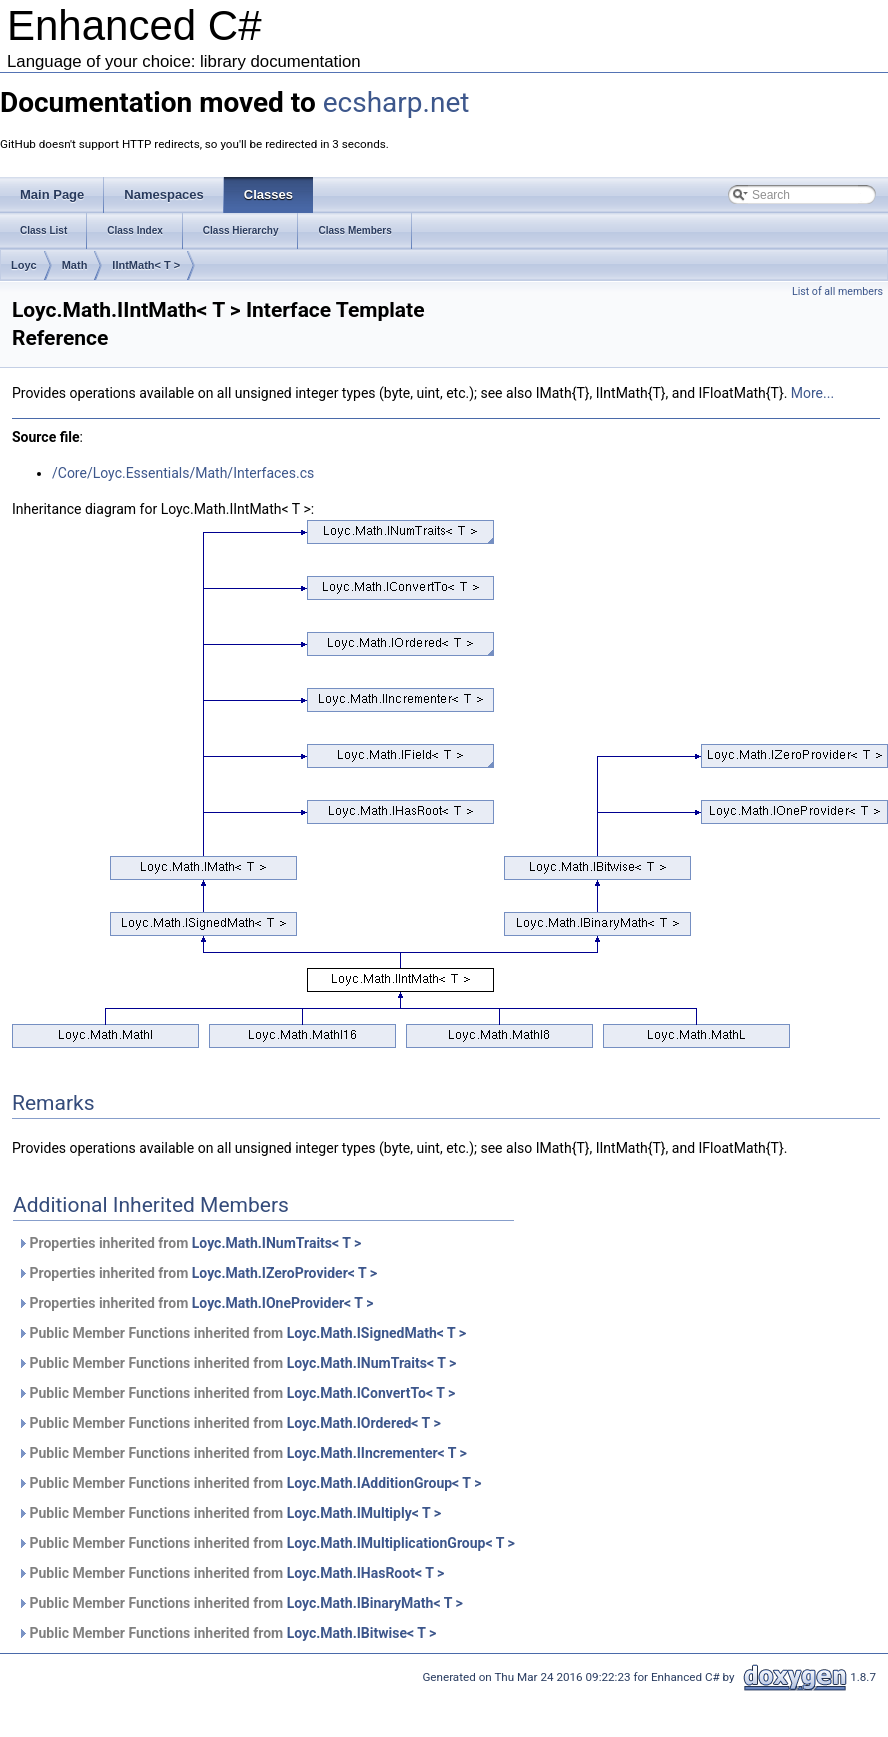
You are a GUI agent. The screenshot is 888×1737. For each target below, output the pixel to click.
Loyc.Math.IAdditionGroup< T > (384, 1483)
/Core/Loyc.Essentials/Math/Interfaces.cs (183, 473)
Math (75, 265)
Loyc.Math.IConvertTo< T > (371, 1393)
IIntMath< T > (146, 265)
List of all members (837, 291)
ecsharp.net (396, 102)
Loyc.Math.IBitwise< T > (362, 1633)
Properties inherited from (189, 1243)
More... (812, 393)
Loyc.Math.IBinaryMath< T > (375, 1603)
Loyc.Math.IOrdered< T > (364, 1423)
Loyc (24, 265)
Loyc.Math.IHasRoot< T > (366, 1573)
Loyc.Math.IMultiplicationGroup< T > (401, 1543)
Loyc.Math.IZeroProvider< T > (284, 1273)
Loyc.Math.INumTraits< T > (277, 1243)
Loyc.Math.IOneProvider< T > (283, 1303)
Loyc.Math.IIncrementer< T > (377, 1453)
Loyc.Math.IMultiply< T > (364, 1513)
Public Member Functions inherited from (241, 1333)
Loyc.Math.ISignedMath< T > (376, 1333)
